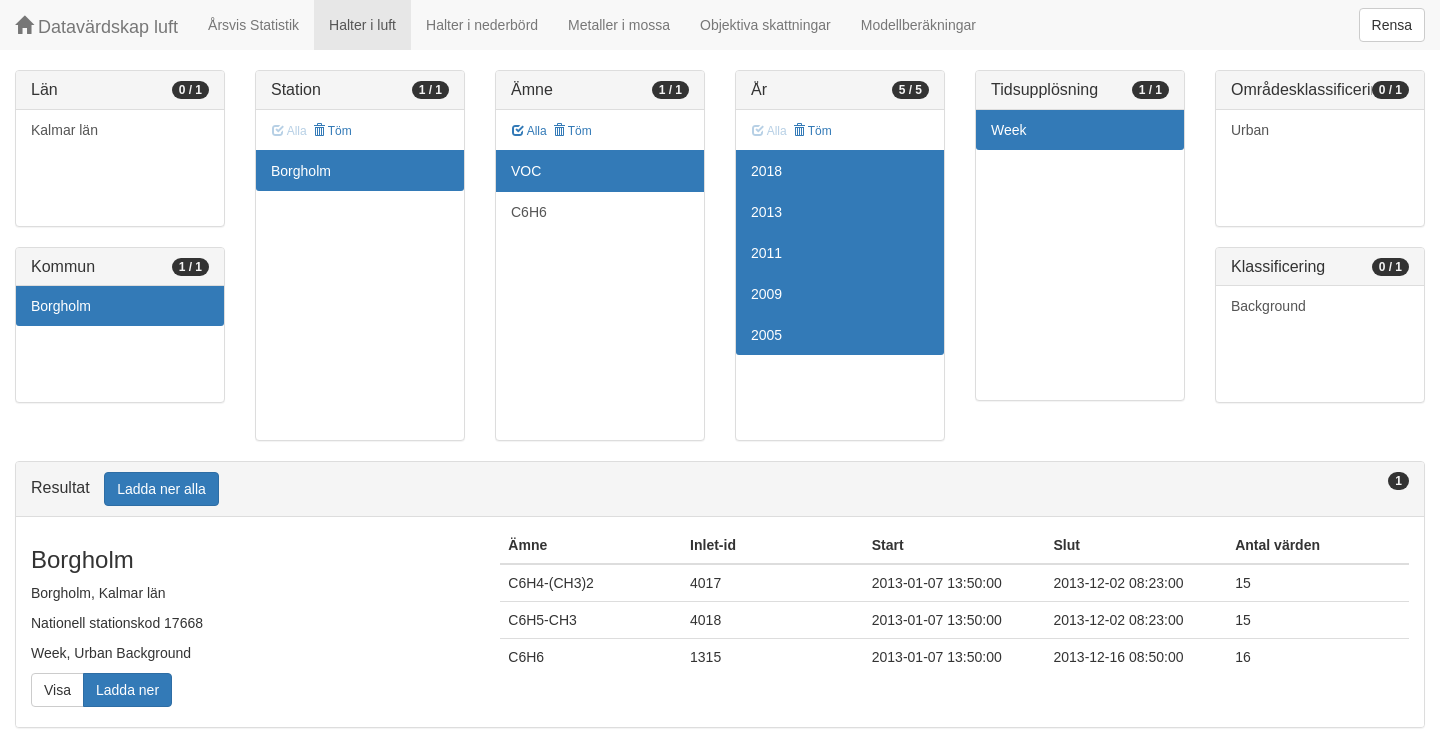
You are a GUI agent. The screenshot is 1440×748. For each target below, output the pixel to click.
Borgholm (61, 306)
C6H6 (529, 212)
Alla (529, 131)
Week (1009, 130)
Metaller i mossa (619, 25)
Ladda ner (127, 690)
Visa (57, 690)
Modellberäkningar (918, 25)
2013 (766, 212)
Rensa (1392, 25)
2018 (766, 171)
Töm (332, 131)
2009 (766, 294)
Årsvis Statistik (253, 25)
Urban (1250, 130)
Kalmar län (64, 130)
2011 (766, 253)
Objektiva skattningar (765, 25)
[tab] (720, 489)
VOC (526, 171)
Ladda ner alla (161, 489)
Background (1268, 306)
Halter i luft (362, 25)
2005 (766, 335)
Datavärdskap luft (96, 26)
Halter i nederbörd (482, 25)
